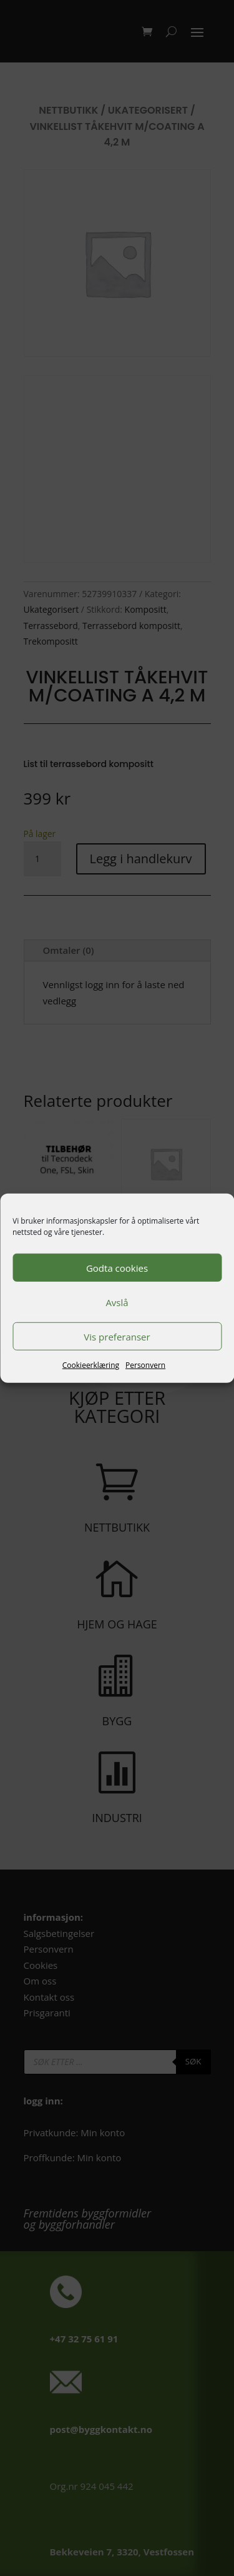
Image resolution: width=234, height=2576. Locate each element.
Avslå (116, 1301)
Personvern (145, 1365)
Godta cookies (117, 1267)
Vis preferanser (117, 1336)
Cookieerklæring (90, 1365)
